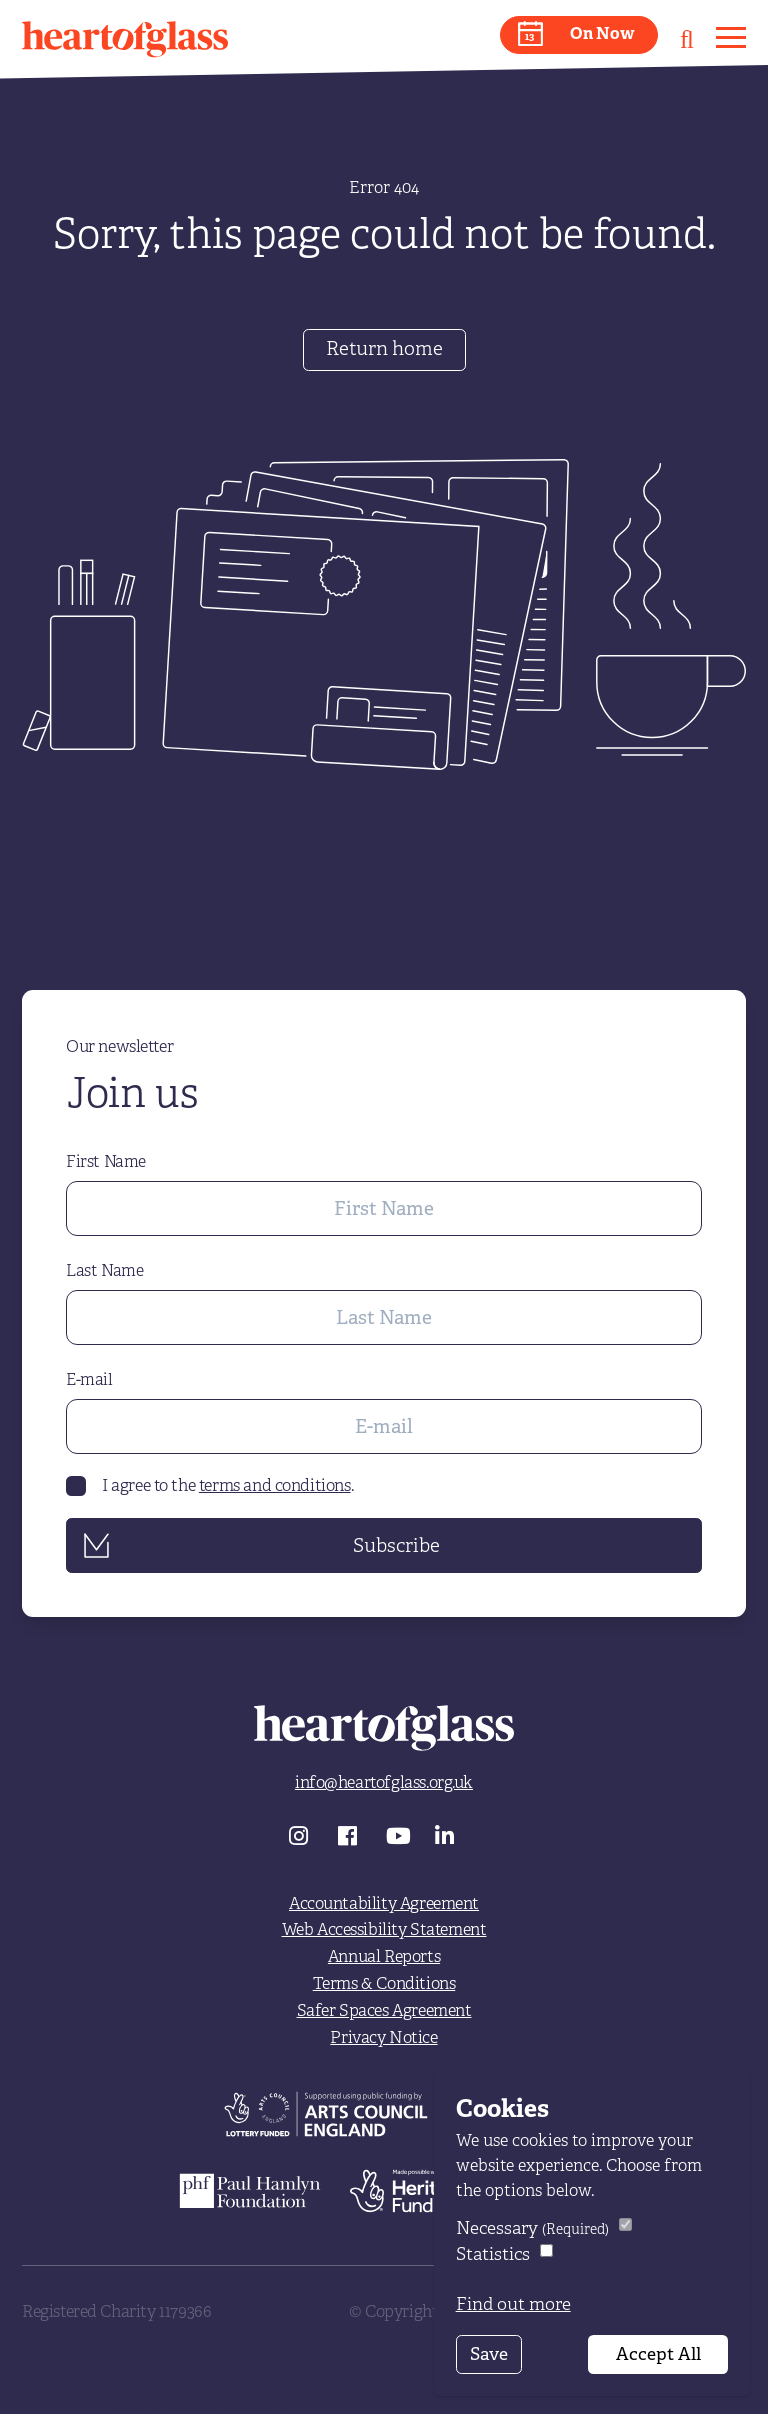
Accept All (658, 2354)
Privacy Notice (383, 2037)
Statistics (493, 2254)
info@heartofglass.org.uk (384, 1782)
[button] (579, 35)
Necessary (532, 2228)
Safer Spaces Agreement (384, 2010)
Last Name (104, 1271)
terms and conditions (275, 1485)
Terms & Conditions (384, 1983)
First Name (106, 1162)
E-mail (89, 1380)
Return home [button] (384, 348)
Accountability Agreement (384, 1903)
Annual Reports (384, 1956)
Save (489, 2354)
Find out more (513, 2304)
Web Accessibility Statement (384, 1929)
